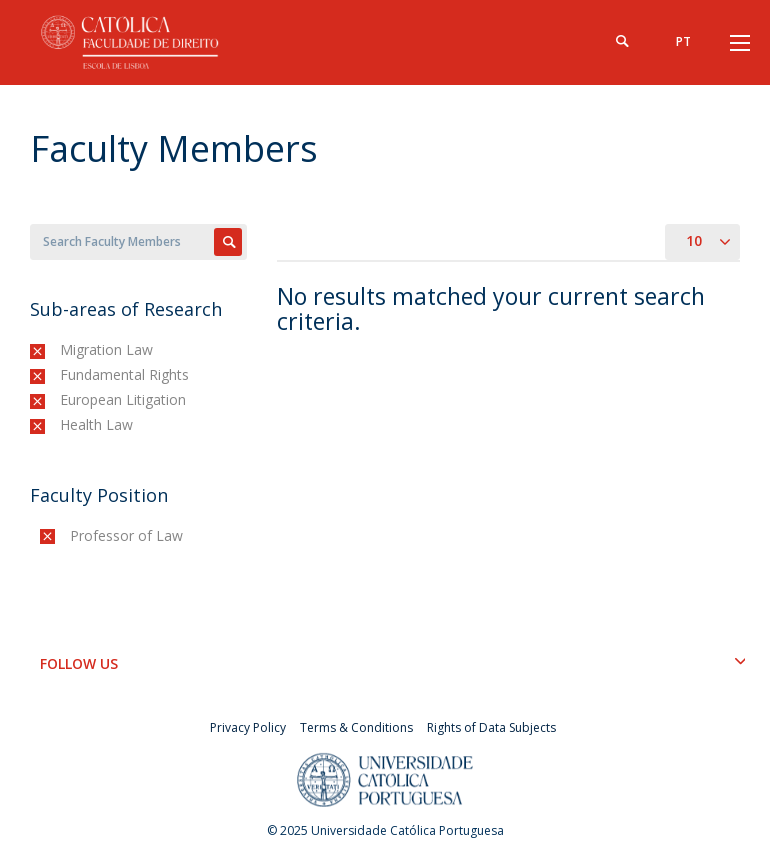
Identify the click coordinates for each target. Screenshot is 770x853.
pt (683, 41)
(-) (64, 349)
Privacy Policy (248, 727)
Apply (228, 242)
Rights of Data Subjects (491, 727)
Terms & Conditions (356, 727)
